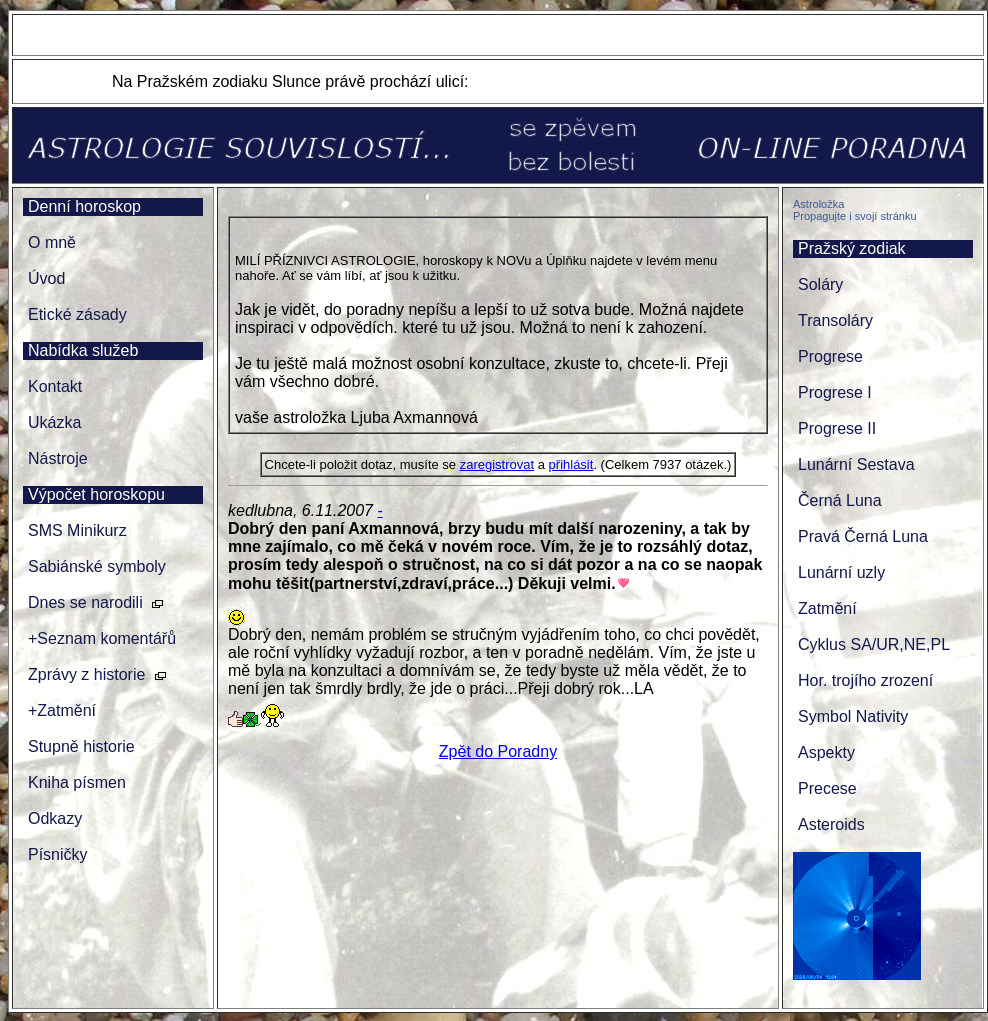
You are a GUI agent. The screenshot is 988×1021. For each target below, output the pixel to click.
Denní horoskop (84, 206)
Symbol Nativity (853, 716)
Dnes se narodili (85, 602)
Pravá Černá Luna (863, 536)
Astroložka (818, 204)
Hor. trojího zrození (865, 680)
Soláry (820, 284)
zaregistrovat (497, 464)
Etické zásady (77, 314)
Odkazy (55, 818)
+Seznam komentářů (102, 638)
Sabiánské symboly (97, 566)
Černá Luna (840, 500)
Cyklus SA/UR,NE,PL (874, 644)
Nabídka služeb (83, 350)
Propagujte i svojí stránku (855, 216)
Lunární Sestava (856, 464)
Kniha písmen (77, 782)
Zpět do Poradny (498, 751)
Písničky (58, 854)
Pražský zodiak (852, 248)
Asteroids (831, 824)
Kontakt (55, 386)
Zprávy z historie (86, 674)
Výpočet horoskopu (96, 494)
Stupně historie (81, 746)
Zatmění (827, 608)
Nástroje (58, 458)
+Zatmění (62, 710)
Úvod (46, 278)
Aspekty (826, 752)
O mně (52, 242)
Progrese (830, 356)
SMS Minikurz (77, 530)
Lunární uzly (841, 572)
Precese (827, 788)
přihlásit (571, 464)
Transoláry (835, 320)
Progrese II (837, 428)
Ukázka (54, 422)
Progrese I (835, 392)
